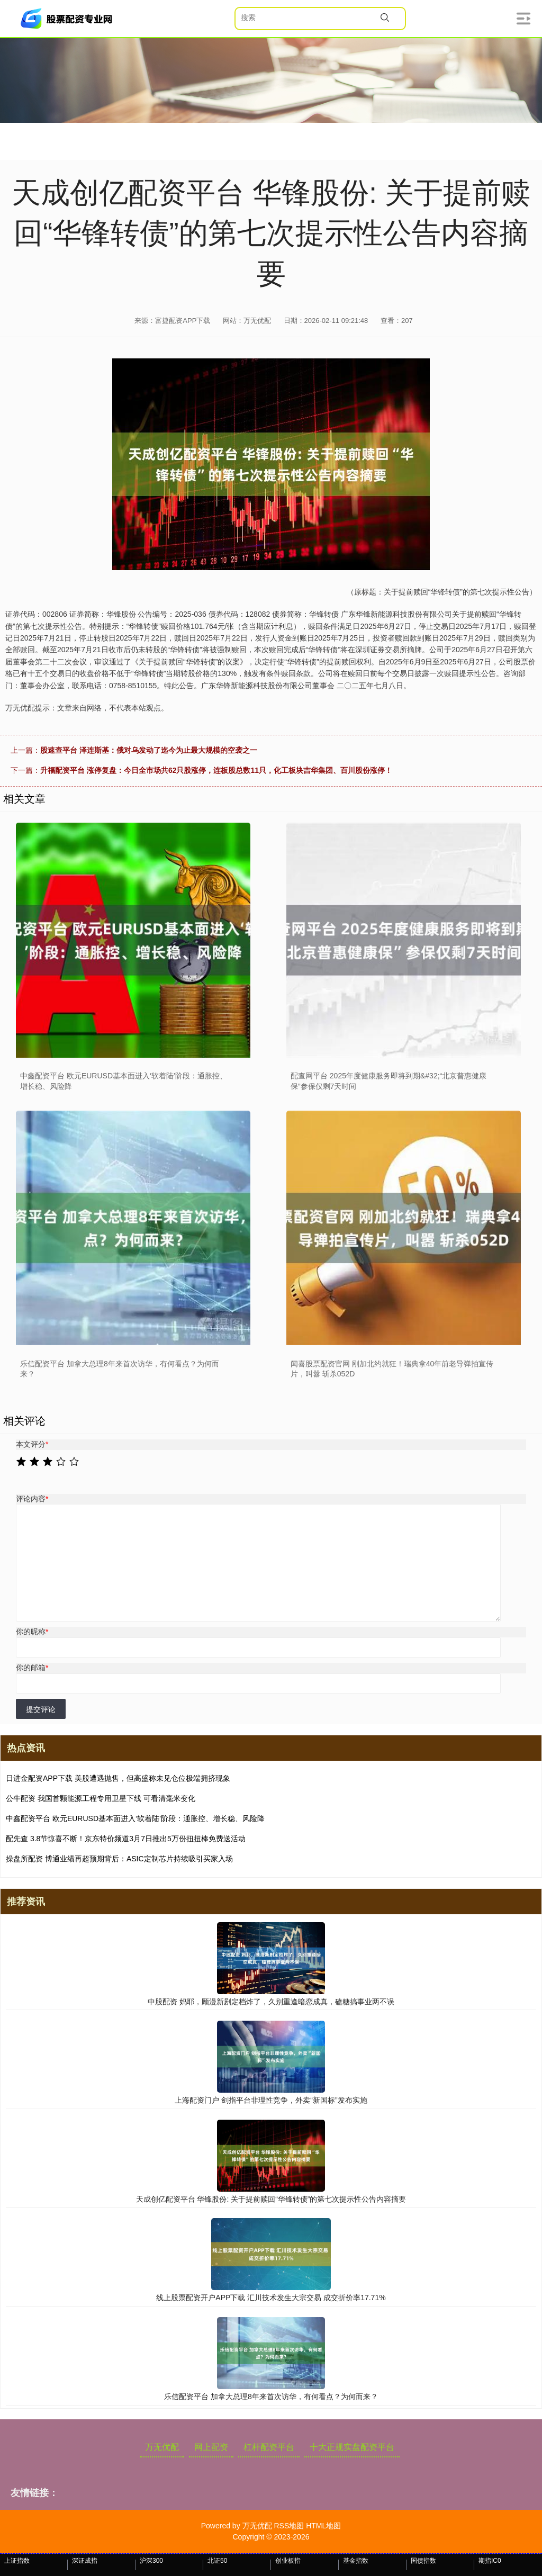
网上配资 (211, 2447)
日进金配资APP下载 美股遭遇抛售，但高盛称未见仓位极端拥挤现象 (118, 1778)
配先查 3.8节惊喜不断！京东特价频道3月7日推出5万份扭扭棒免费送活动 (126, 1838)
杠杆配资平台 (268, 2447)
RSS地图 (289, 2525)
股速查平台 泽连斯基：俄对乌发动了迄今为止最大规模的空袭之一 (148, 750)
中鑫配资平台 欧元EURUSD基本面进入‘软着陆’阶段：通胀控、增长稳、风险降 (135, 1818)
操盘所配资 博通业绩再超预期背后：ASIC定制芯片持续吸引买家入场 (119, 1858)
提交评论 (41, 1709)
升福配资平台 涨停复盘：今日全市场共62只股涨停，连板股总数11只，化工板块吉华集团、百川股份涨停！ (216, 770)
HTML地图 (323, 2525)
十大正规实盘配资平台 (352, 2447)
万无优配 (162, 2447)
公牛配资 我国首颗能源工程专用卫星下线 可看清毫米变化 (100, 1798)
